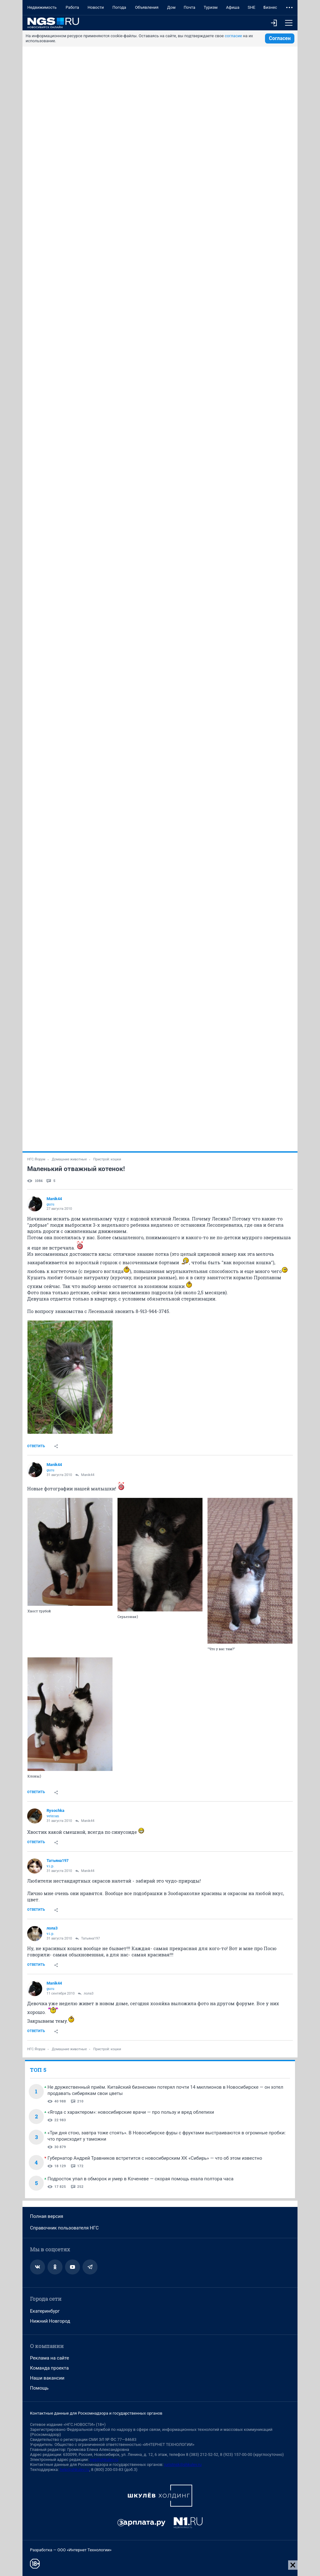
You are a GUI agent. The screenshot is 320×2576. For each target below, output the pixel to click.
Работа (72, 7)
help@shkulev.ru (74, 2469)
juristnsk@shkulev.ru (183, 2464)
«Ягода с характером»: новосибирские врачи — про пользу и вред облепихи (131, 2112)
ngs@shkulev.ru (104, 2459)
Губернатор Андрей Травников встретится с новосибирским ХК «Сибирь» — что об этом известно (155, 2158)
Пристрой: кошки (107, 1159)
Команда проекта (49, 2368)
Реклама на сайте (49, 2358)
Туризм (211, 7)
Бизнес (270, 7)
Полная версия (46, 2216)
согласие (233, 35)
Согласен (280, 38)
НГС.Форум (36, 1159)
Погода (119, 7)
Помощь (39, 2388)
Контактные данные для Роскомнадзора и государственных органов (96, 2413)
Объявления (146, 7)
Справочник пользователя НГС (64, 2228)
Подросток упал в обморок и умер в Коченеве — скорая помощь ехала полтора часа (140, 2179)
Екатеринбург (45, 2311)
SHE (251, 7)
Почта (189, 7)
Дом (171, 7)
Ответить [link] (36, 1446)
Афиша (232, 7)
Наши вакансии (47, 2378)
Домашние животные (69, 1159)
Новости (96, 7)
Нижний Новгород (50, 2321)
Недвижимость (42, 7)
